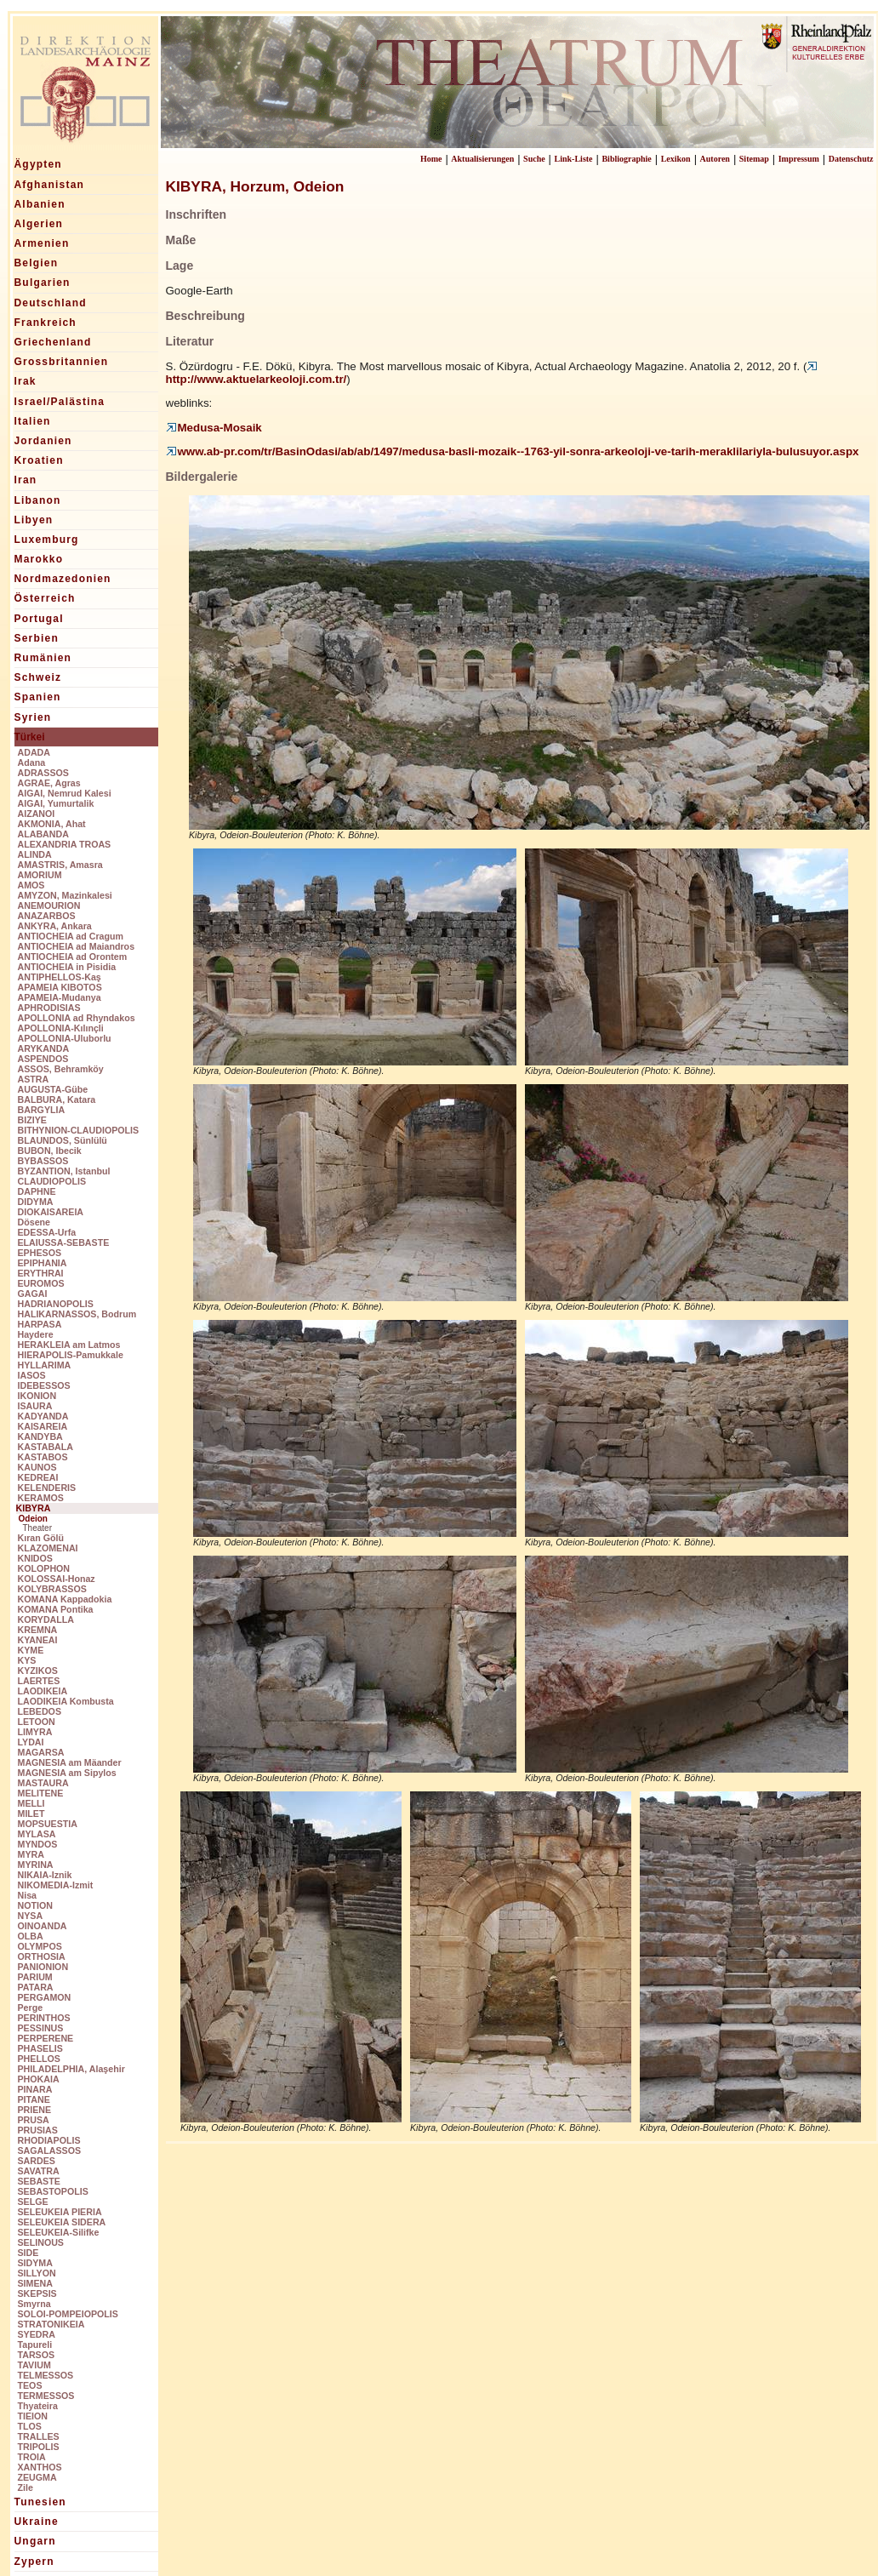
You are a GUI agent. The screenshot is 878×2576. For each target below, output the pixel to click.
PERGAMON (44, 1997)
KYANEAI (38, 1640)
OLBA (30, 1936)
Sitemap (754, 158)
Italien (32, 421)
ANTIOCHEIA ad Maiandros (76, 946)
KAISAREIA (43, 1426)
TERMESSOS (46, 2395)
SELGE (33, 2201)
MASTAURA (43, 1783)
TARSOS (36, 2355)
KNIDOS (35, 1558)
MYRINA (36, 1864)
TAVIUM (34, 2365)
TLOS (30, 2426)
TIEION (33, 2416)
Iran (25, 480)
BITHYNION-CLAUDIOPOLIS (79, 1130)
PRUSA (33, 2120)
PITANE (34, 2099)
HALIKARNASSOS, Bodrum (77, 1314)
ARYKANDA (44, 1048)
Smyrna (34, 2304)
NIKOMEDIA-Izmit (56, 1885)
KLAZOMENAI (48, 1548)
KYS (27, 1660)
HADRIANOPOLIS (56, 1304)
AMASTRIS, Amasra (60, 865)
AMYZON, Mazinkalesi (65, 895)
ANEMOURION (49, 905)
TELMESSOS (46, 2375)
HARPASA (40, 1324)
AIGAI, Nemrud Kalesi (64, 793)
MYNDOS (38, 1844)
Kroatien (39, 460)
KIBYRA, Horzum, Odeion (255, 186)
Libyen (34, 520)
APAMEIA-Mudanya (59, 997)
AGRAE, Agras (49, 783)
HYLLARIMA (44, 1365)
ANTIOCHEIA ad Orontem (73, 956)
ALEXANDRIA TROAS (64, 844)
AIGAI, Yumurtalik (56, 803)
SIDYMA (35, 2263)
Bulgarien (42, 282)
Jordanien (43, 441)
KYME (31, 1650)
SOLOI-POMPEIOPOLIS (68, 2314)
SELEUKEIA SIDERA (62, 2222)
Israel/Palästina (59, 402)
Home (431, 158)
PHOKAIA (39, 2079)
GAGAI (33, 1293)
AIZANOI (36, 813)
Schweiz (38, 677)
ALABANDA (43, 834)
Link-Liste (574, 158)
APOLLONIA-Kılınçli (61, 1028)
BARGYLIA (42, 1110)
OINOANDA (42, 1926)
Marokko (39, 559)
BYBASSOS (43, 1161)
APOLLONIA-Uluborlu (64, 1038)
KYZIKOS (38, 1670)
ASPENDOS (43, 1059)
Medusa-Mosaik (214, 427)
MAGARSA (41, 1752)
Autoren (715, 158)
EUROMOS (41, 1283)
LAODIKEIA (43, 1691)
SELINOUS (41, 2242)
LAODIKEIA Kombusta (66, 1701)
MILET (31, 1813)
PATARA (36, 1987)
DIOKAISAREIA (51, 1212)
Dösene (34, 1222)
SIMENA (35, 2283)
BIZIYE (32, 1120)
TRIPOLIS (39, 2447)
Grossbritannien (61, 362)
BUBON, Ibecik (50, 1150)
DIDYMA (36, 1202)
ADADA (34, 752)
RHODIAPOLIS (49, 2140)
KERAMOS (41, 1498)
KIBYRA (33, 1508)
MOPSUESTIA (47, 1824)
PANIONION (43, 1967)
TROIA (32, 2457)
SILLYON (37, 2273)
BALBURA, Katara (57, 1099)
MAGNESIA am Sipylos (67, 1773)
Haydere (36, 1334)
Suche (534, 158)
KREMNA (38, 1630)
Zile (25, 2487)
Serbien (36, 638)
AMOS (31, 885)
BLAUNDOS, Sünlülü (62, 1140)
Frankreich (45, 322)
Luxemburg (46, 539)
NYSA (30, 1916)
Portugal (39, 619)
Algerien (39, 224)
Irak (25, 381)
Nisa (27, 1895)
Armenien (42, 243)
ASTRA (33, 1079)
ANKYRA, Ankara (55, 926)
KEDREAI (38, 1477)
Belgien (36, 263)
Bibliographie (626, 158)
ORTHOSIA (42, 1956)
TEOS (30, 2385)
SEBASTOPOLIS (53, 2191)
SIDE (28, 2253)
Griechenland (53, 342)
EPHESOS (40, 1253)
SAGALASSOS (50, 2150)
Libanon (37, 500)
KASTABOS (43, 1457)
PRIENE (35, 2110)
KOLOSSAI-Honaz (56, 1579)
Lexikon (676, 158)
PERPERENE (46, 2038)
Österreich (45, 598)
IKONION (37, 1396)
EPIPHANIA (42, 1263)
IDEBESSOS (44, 1385)
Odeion (33, 1518)
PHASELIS (40, 2048)
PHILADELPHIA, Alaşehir (71, 2069)
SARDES (36, 2161)
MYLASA (37, 1834)
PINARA (35, 2089)
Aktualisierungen (482, 158)
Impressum (798, 158)
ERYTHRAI (41, 1273)
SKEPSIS (37, 2293)
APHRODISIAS (49, 1007)
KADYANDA (43, 1416)
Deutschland (50, 303)
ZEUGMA (37, 2477)
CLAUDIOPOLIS (52, 1181)
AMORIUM (40, 875)
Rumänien (43, 658)
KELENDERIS (47, 1487)
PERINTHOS (44, 2018)
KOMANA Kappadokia (65, 1599)
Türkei (29, 737)
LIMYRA (35, 1732)
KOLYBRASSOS (52, 1589)
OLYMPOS (40, 1946)
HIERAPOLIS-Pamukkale (70, 1355)
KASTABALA (46, 1447)
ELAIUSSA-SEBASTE (64, 1242)
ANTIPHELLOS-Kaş (59, 977)
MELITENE (41, 1793)
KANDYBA (40, 1436)
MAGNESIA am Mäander (70, 1762)
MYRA (31, 1854)
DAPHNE (37, 1191)
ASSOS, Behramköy (61, 1069)
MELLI (31, 1803)
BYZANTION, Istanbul (64, 1171)
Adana (32, 762)
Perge (30, 2007)
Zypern (34, 2561)
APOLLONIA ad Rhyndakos (76, 1018)
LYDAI (31, 1742)
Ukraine (36, 2521)
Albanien (40, 204)
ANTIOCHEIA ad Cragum (71, 936)
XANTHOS (40, 2467)
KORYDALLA (46, 1619)
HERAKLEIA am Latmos (69, 1344)
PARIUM (35, 1977)
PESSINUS (41, 2028)
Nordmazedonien (62, 579)
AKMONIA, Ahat (52, 824)
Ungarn (35, 2541)
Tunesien (40, 2502)
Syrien (33, 717)
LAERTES (39, 1681)
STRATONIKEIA (51, 2324)
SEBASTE (39, 2181)
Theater (37, 1528)
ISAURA (35, 1406)
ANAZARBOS (47, 916)
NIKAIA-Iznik (45, 1875)
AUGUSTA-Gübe (53, 1089)
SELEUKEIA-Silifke (59, 2232)
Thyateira (38, 2406)
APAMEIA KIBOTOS (60, 987)
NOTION (35, 1905)
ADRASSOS (43, 773)
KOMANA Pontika (56, 1609)
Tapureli (35, 2344)
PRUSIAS (38, 2130)
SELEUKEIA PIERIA (60, 2212)
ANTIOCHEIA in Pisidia (67, 967)
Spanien (37, 697)
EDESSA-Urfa (47, 1232)
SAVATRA (39, 2171)
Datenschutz (851, 158)
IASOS (32, 1375)
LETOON (36, 1721)
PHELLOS (39, 2058)
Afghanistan (49, 185)
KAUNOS (37, 1467)
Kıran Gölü (41, 1538)
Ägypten (38, 164)
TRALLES (39, 2436)
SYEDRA (36, 2334)
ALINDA (35, 854)
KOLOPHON (44, 1568)
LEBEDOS (40, 1711)
